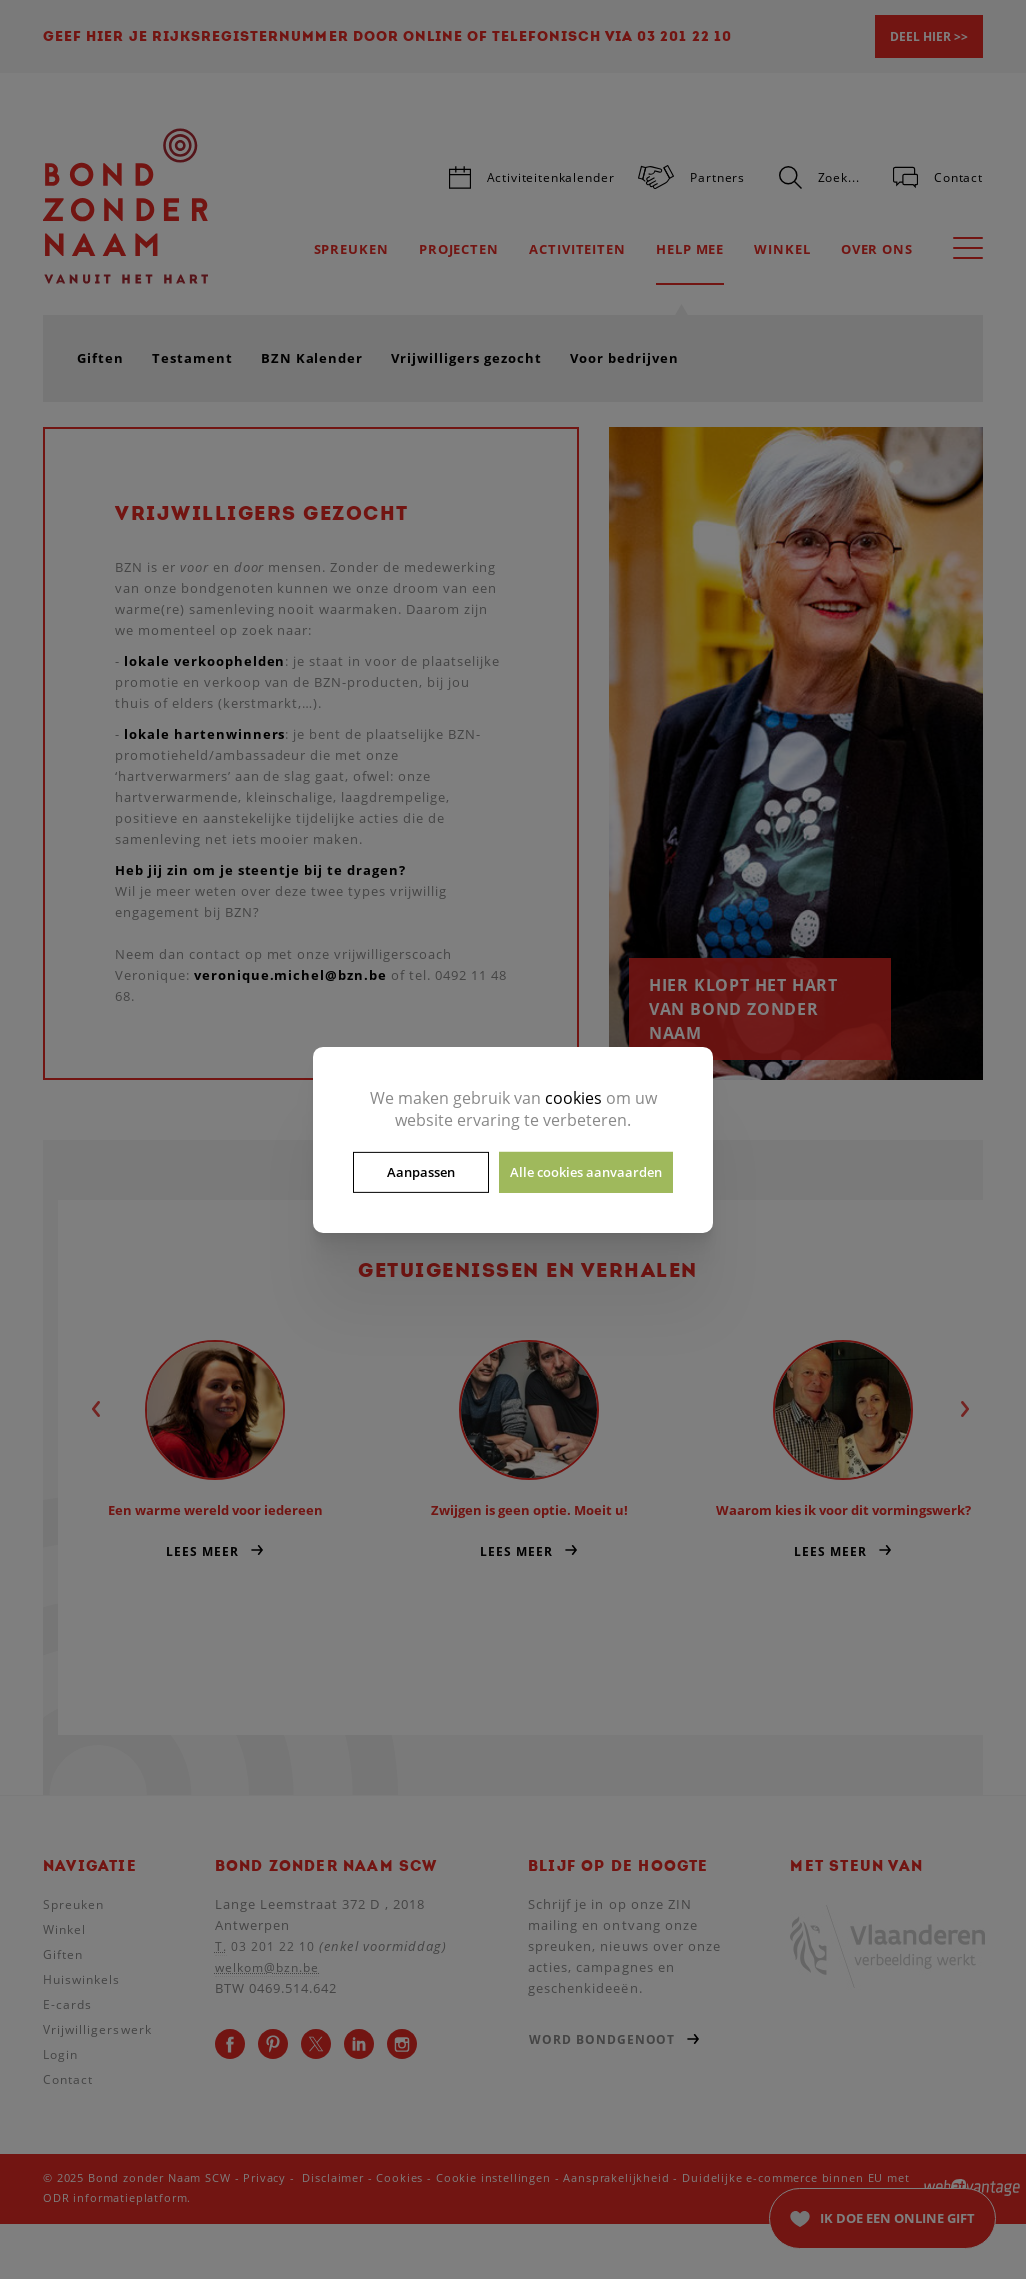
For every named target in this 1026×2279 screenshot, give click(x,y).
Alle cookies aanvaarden (586, 1172)
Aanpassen (421, 1172)
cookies (573, 1097)
